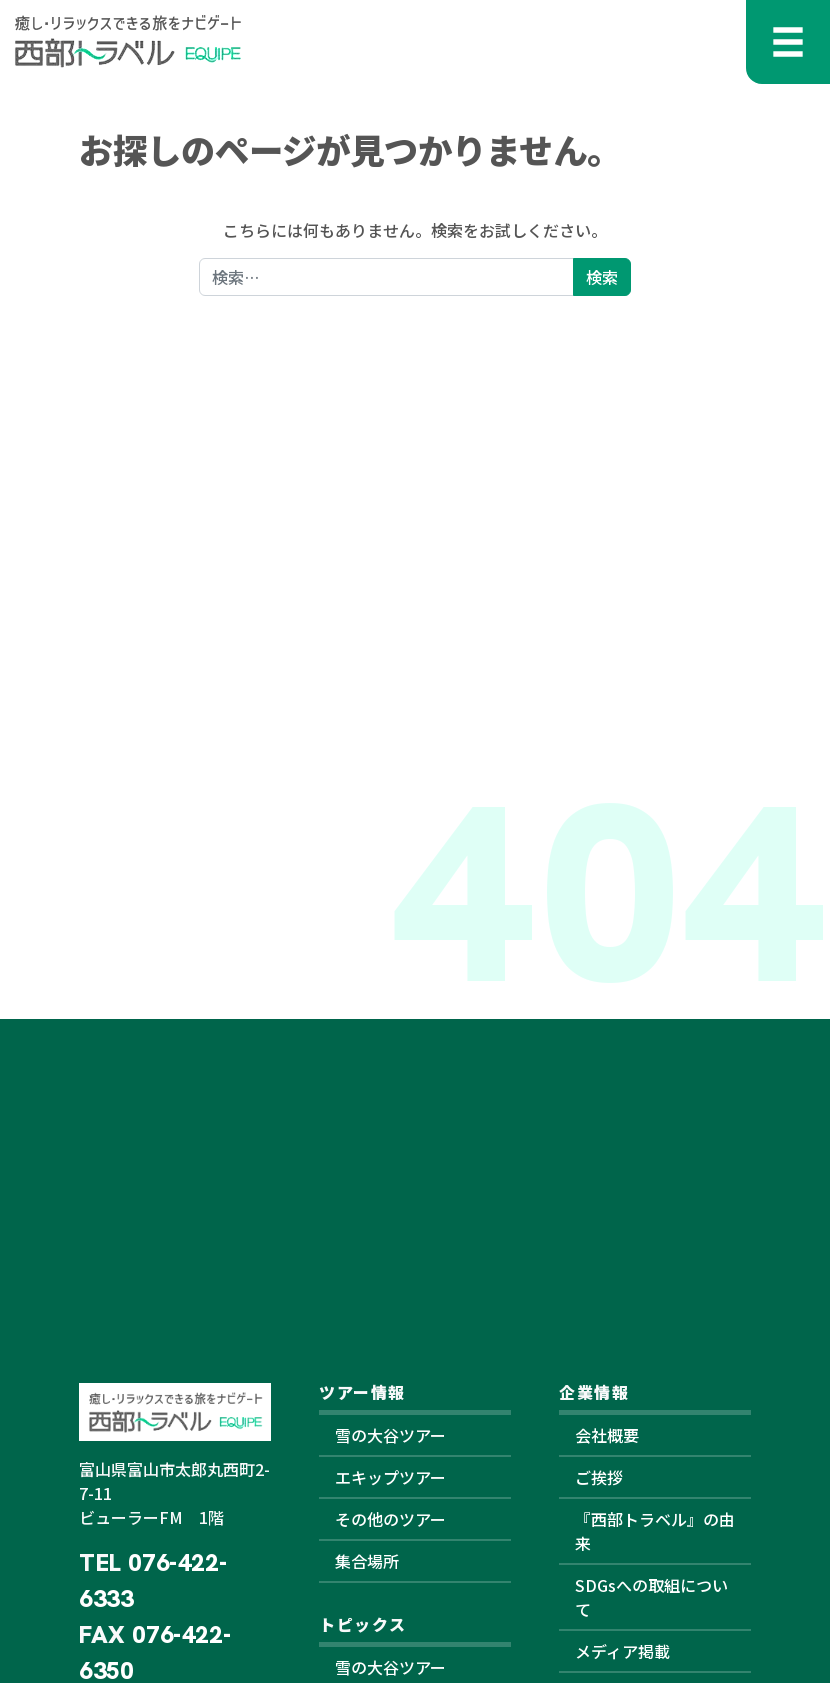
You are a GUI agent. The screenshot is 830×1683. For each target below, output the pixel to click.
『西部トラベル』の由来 (655, 1531)
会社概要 (607, 1435)
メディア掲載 (622, 1651)
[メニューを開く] (788, 42)
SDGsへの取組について (651, 1597)
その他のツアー (390, 1519)
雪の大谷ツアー (390, 1435)
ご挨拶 (599, 1477)
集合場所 (367, 1561)
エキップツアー (390, 1477)
